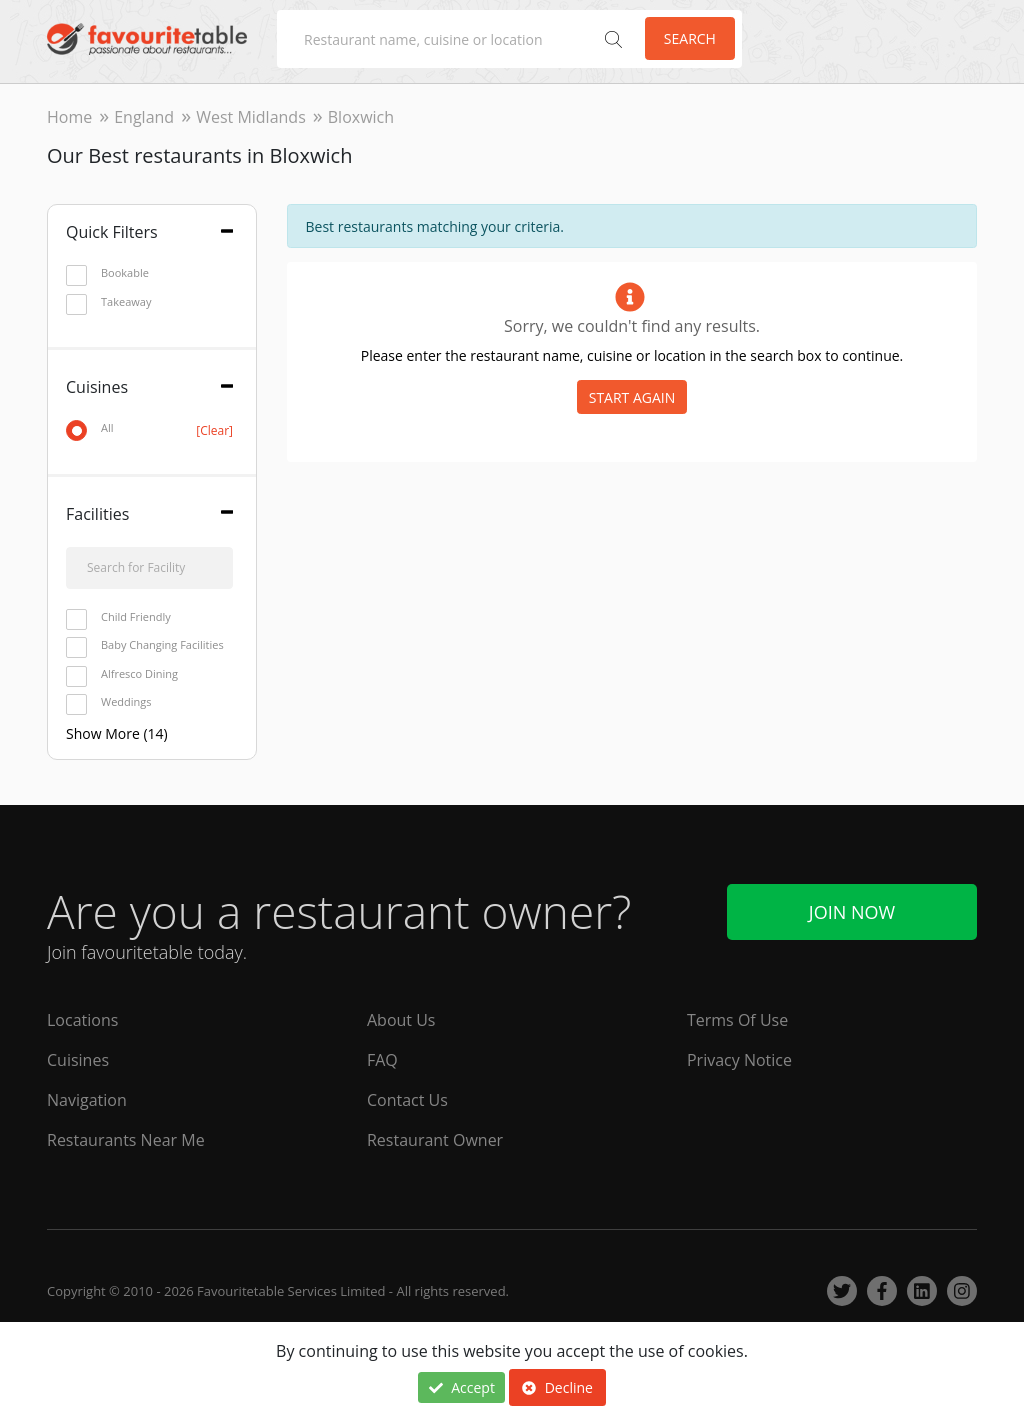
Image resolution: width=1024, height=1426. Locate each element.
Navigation (87, 1100)
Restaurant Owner (435, 1140)
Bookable (107, 273)
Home (69, 117)
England (144, 117)
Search (690, 38)
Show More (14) (117, 733)
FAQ (382, 1060)
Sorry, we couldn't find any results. (632, 326)
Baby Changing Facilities (145, 645)
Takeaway (108, 302)
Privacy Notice (739, 1060)
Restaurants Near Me (126, 1140)
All (149, 428)
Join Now (852, 912)
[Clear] (214, 430)
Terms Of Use (737, 1020)
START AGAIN (632, 397)
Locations (82, 1020)
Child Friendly (118, 617)
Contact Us (407, 1100)
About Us (401, 1020)
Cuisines (78, 1060)
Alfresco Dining (122, 674)
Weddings (109, 702)
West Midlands (251, 117)
